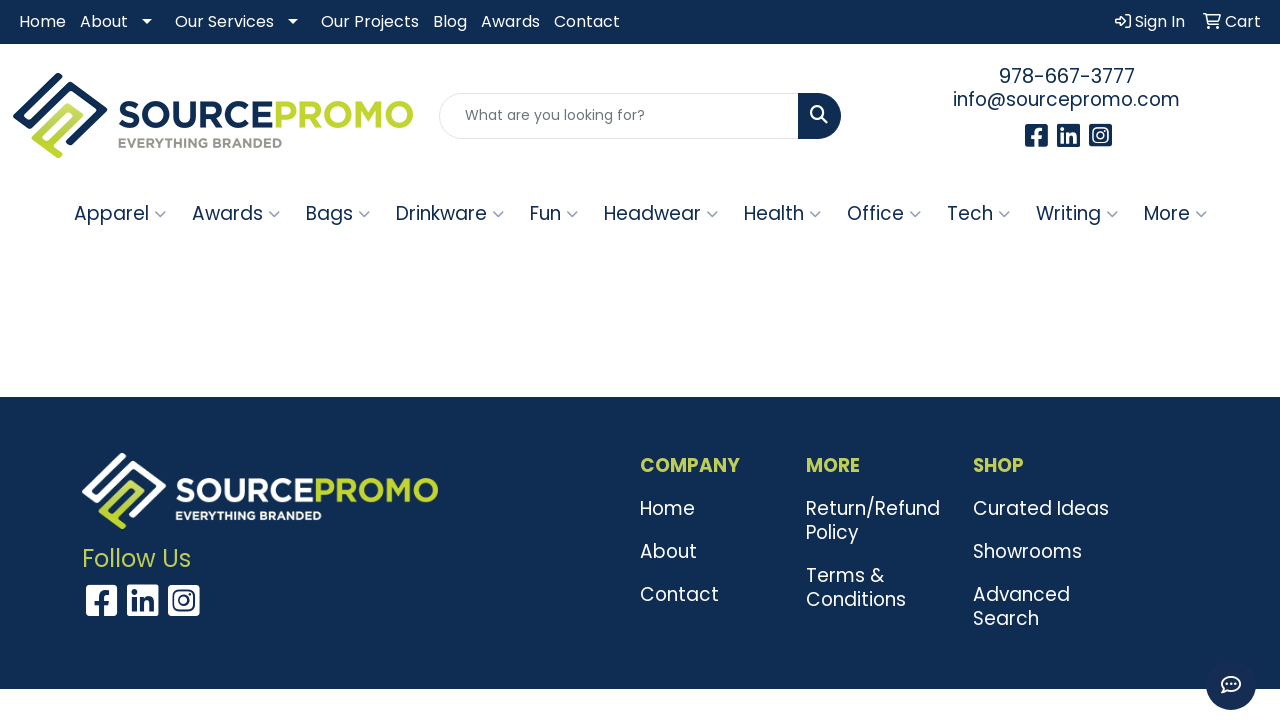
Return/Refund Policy (873, 520)
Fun (554, 213)
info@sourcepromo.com (1066, 99)
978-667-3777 (1067, 76)
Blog (450, 21)
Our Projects (370, 21)
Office (884, 213)
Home (42, 21)
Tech (978, 213)
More (1175, 213)
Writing (1077, 213)
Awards (510, 21)
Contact (587, 21)
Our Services (224, 21)
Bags (338, 213)
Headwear (661, 213)
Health (782, 213)
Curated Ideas (1041, 508)
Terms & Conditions (856, 587)
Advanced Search (1021, 606)
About (104, 21)
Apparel (120, 213)
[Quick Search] (619, 116)
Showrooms (1027, 551)
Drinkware (450, 213)
